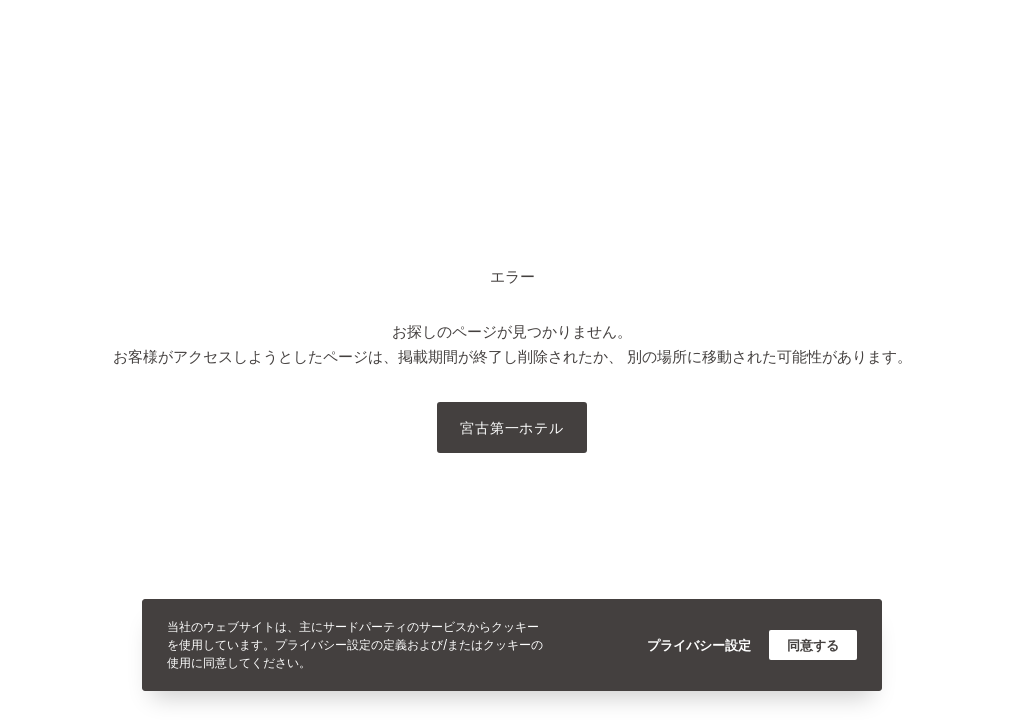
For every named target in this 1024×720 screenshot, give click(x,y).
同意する (813, 645)
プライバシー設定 (699, 645)
